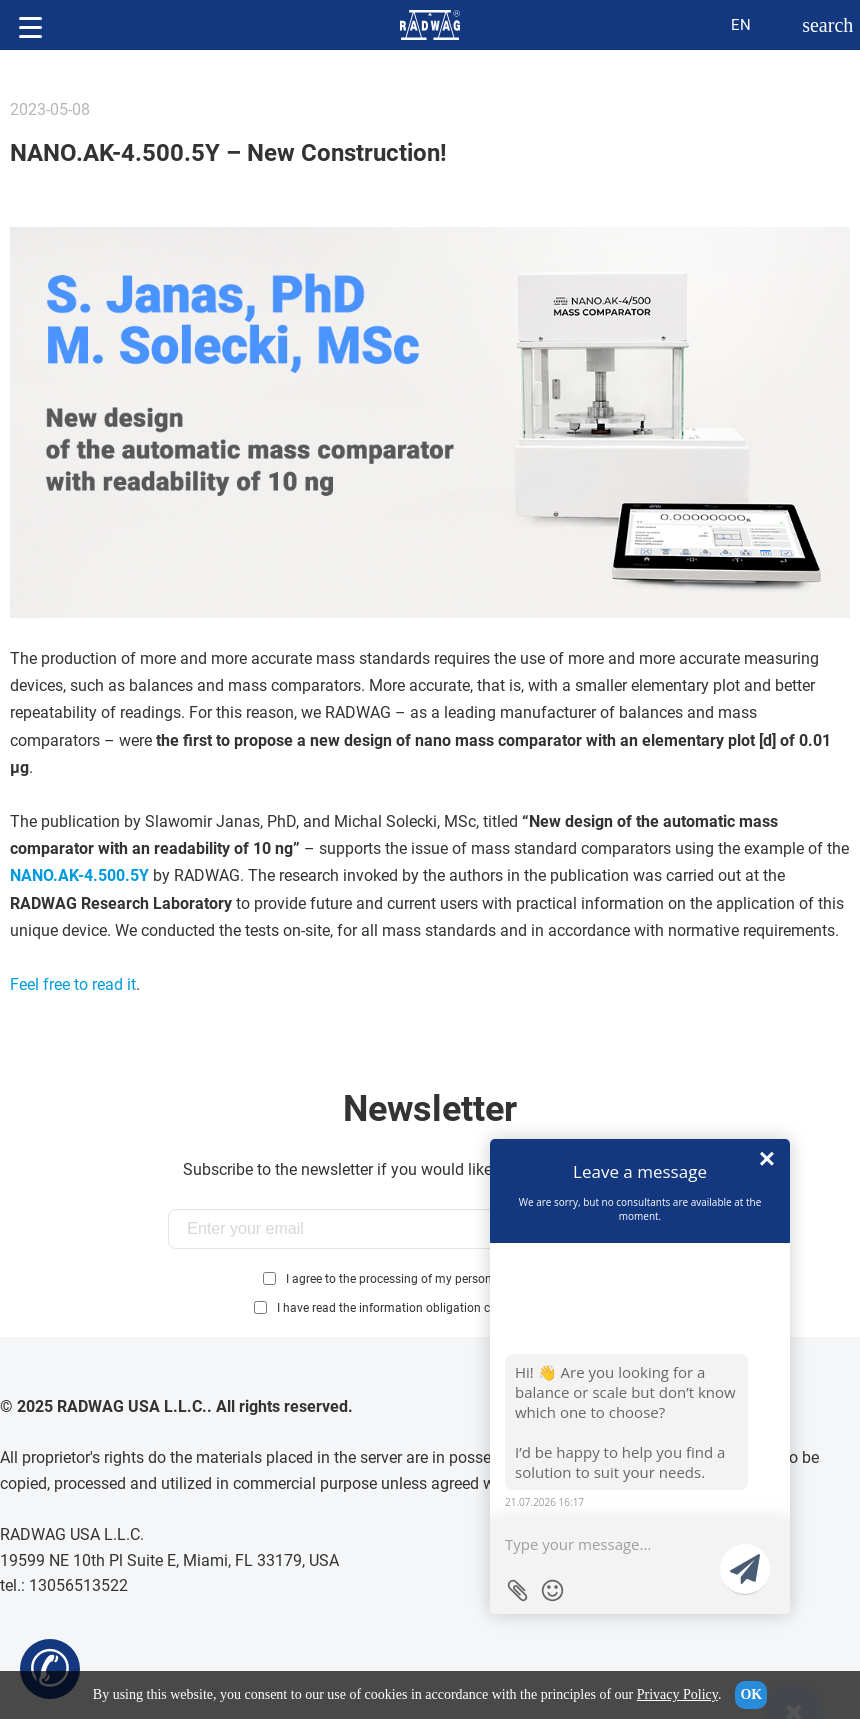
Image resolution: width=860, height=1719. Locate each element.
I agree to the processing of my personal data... (412, 1279)
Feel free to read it (73, 984)
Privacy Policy (677, 1694)
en (741, 25)
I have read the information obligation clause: (443, 1308)
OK (751, 1694)
